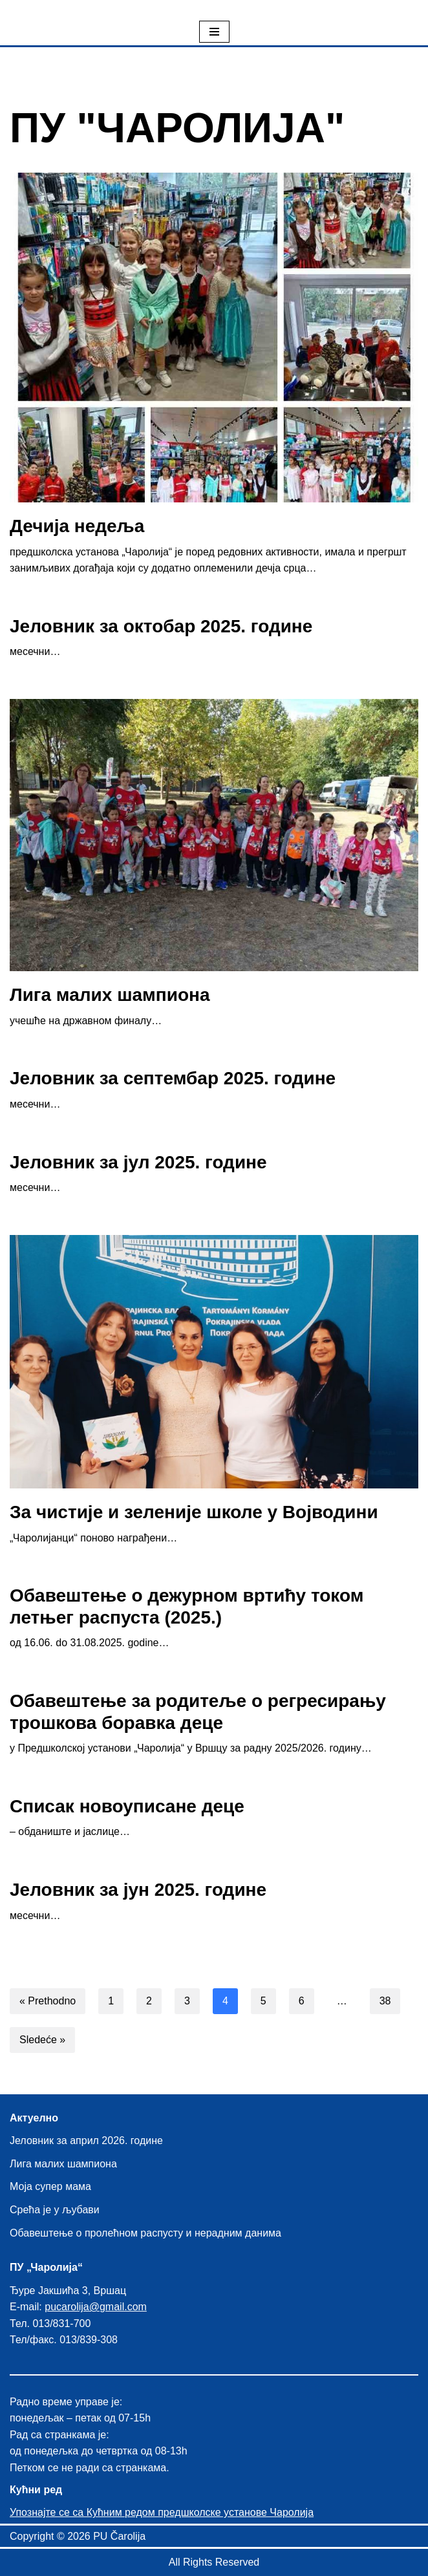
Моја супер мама (50, 2186)
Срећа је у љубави (55, 2209)
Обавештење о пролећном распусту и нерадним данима (145, 2232)
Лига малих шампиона (109, 995)
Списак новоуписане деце (127, 1806)
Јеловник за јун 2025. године (138, 1890)
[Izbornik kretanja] (214, 32)
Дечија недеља (77, 526)
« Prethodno (47, 2000)
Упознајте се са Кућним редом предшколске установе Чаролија (162, 2512)
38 (385, 2000)
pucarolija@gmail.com (96, 2306)
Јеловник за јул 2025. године (138, 1162)
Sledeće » (42, 2039)
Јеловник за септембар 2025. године (173, 1078)
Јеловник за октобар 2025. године (161, 626)
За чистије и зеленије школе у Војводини (194, 1512)
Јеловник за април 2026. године (86, 2140)
